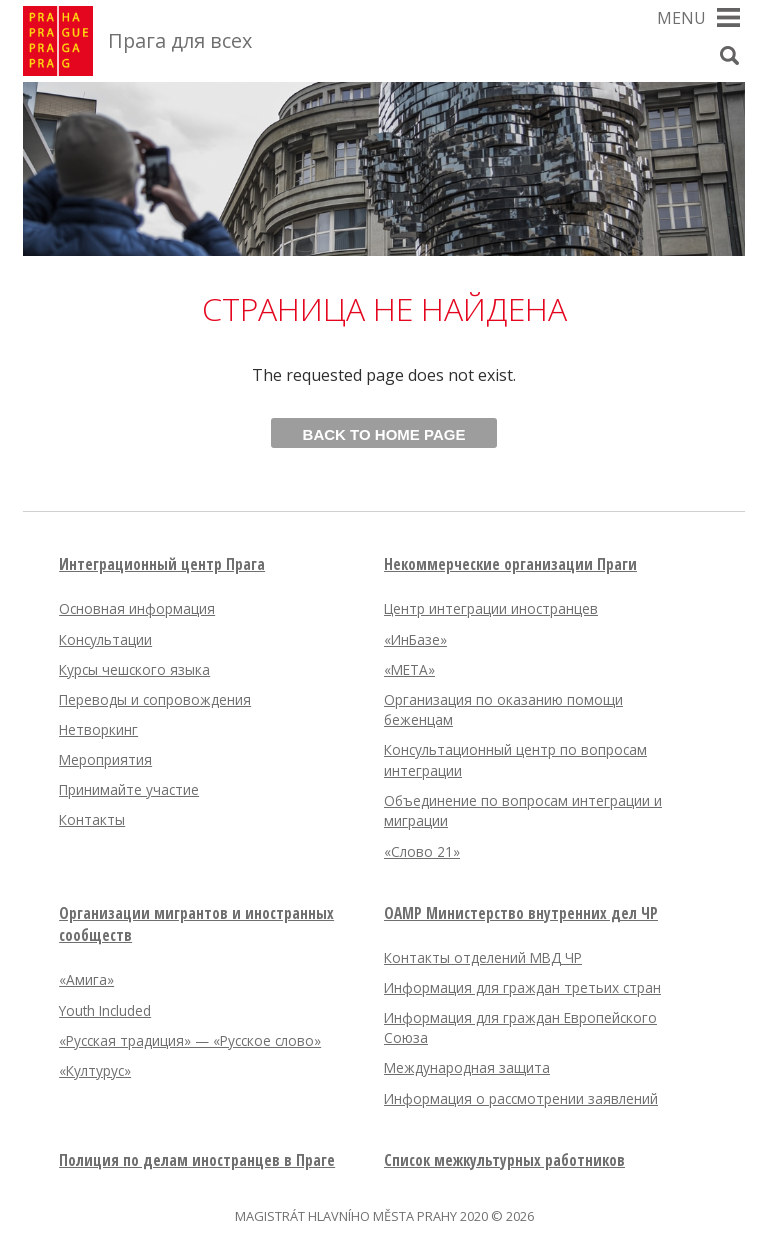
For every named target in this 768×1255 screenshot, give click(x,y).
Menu (681, 18)
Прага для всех (180, 40)
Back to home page (384, 434)
